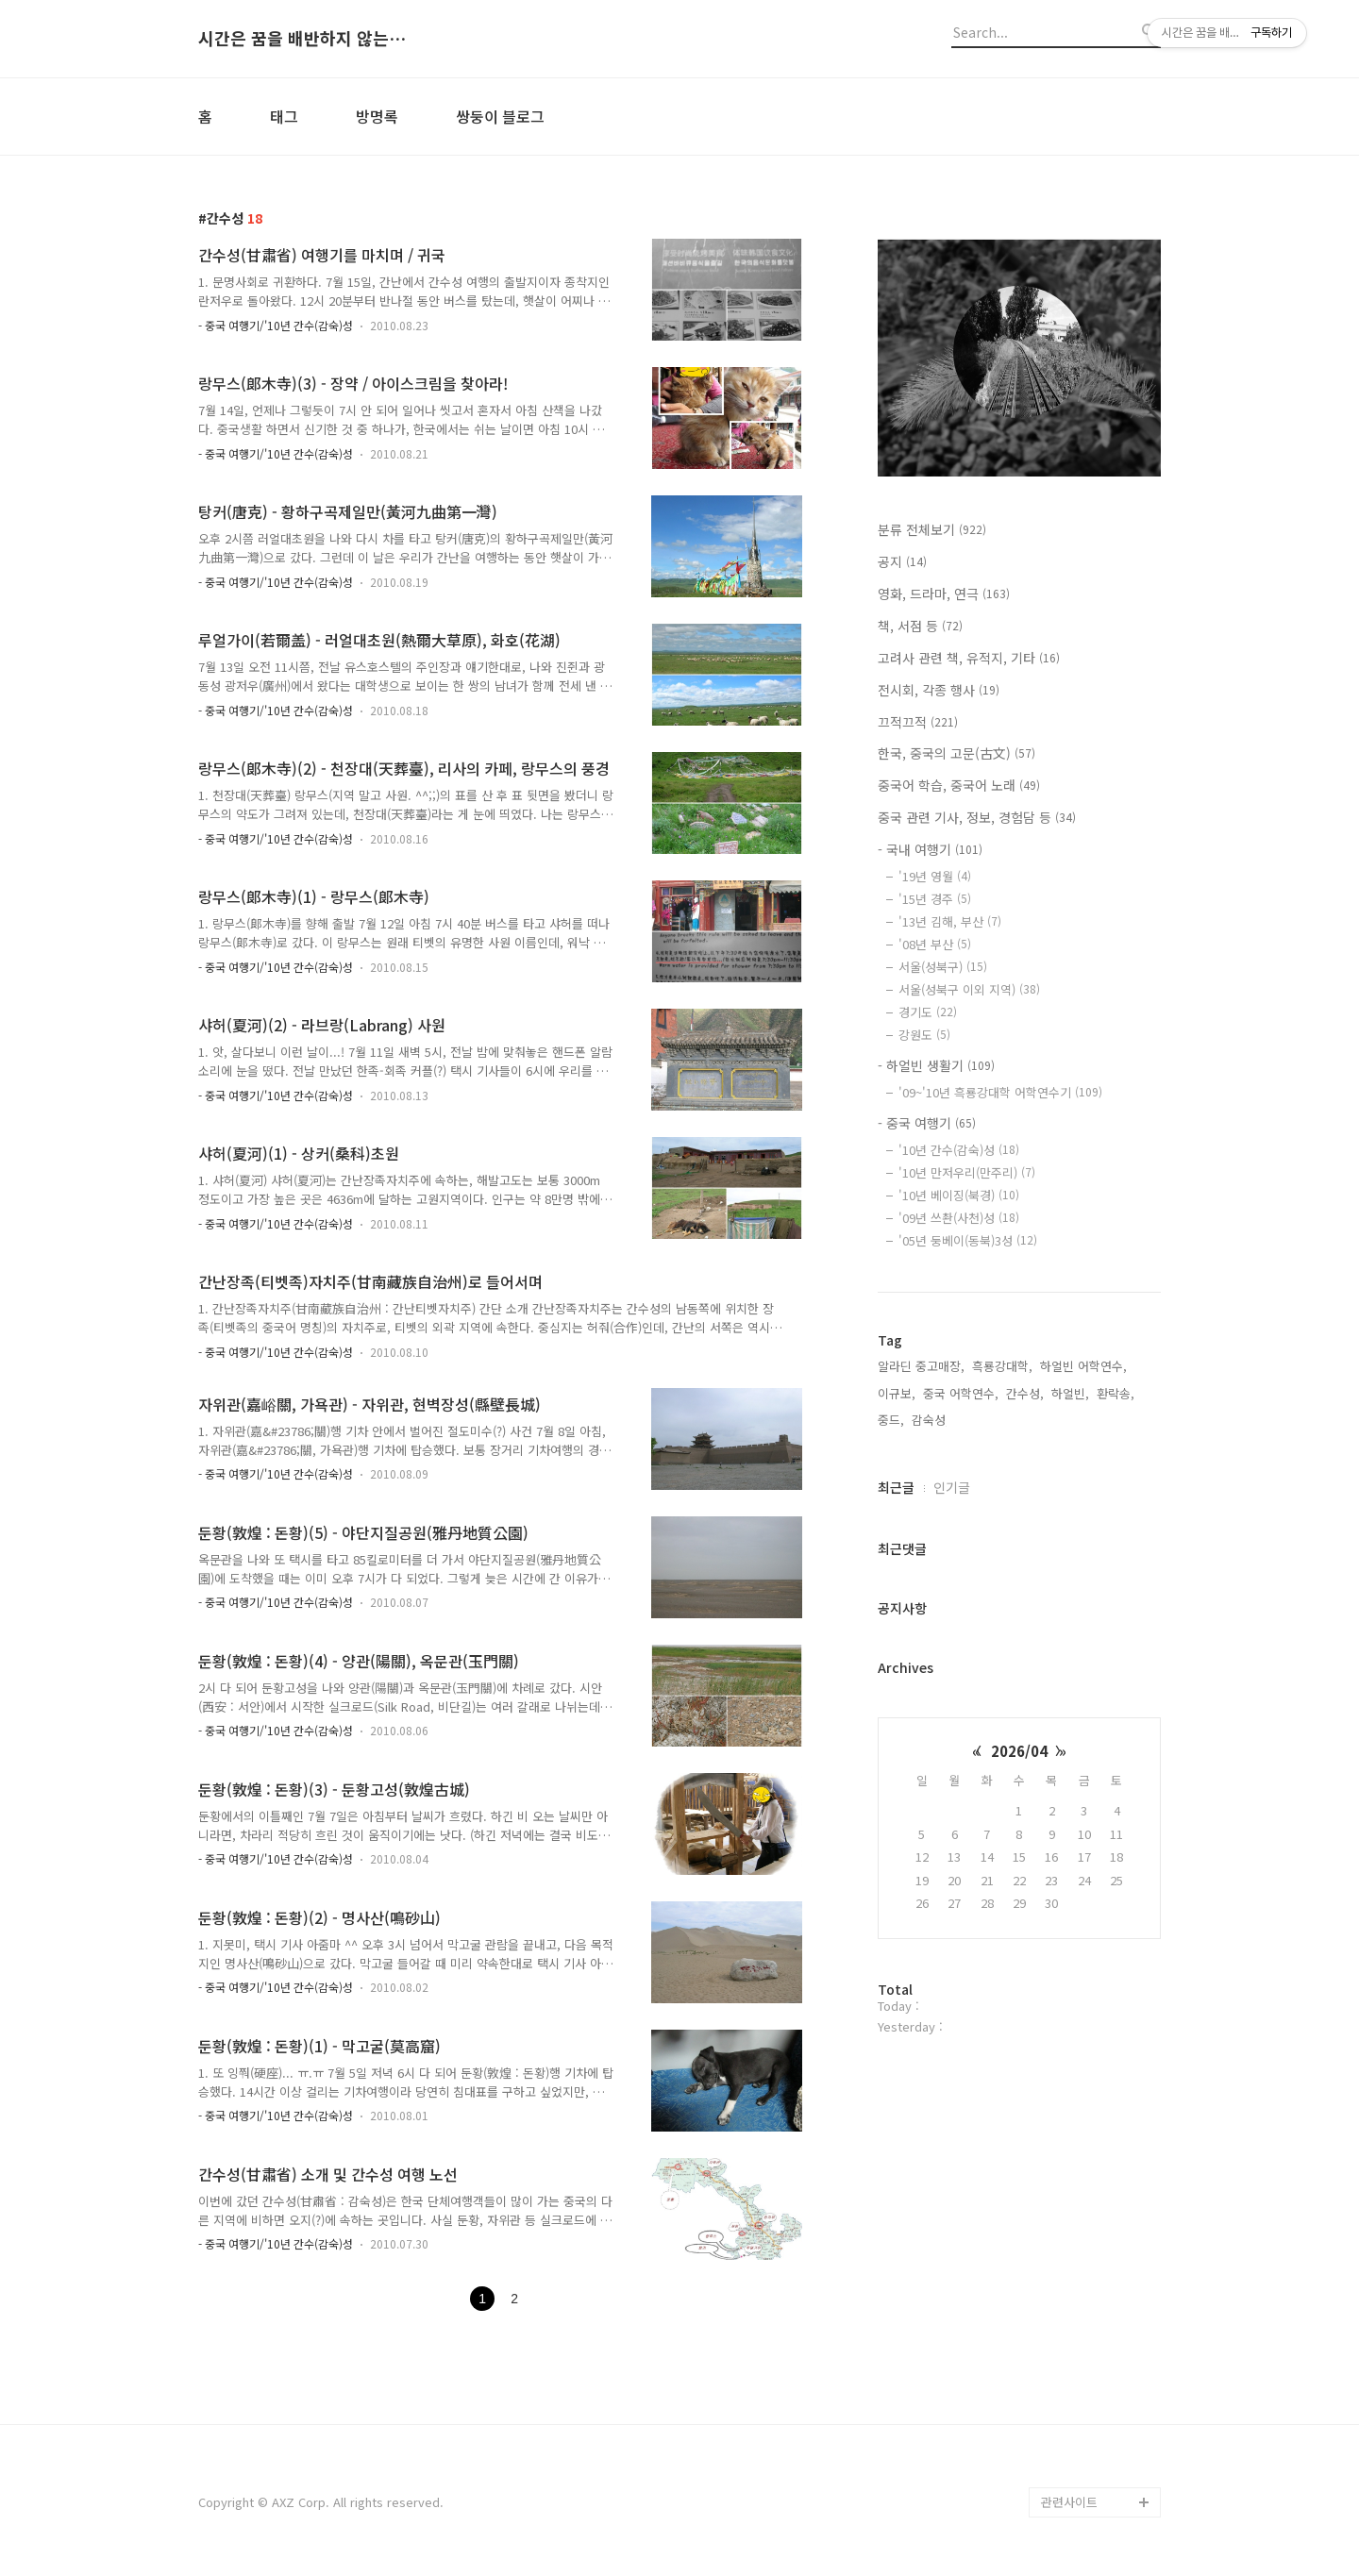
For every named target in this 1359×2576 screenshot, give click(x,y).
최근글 (896, 1487)
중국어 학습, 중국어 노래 (959, 785)
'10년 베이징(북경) (958, 1195)
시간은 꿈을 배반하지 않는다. (302, 38)
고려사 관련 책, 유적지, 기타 (969, 657)
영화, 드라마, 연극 (944, 593)
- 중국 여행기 (927, 1122)
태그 (284, 116)
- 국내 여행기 (930, 849)
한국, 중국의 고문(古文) (956, 753)
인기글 (951, 1487)
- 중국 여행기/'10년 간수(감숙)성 (275, 325)
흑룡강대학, (1002, 1366)
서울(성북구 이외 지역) (969, 989)
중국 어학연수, (960, 1393)
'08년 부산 (934, 944)
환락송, (1115, 1393)
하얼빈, (1070, 1393)
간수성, (1025, 1393)
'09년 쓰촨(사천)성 (958, 1218)
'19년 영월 (934, 876)
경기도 (927, 1012)
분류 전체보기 (932, 529)
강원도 (924, 1035)
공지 (902, 561)
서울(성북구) (942, 967)
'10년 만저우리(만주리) (966, 1172)
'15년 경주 (934, 899)
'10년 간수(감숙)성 (958, 1150)
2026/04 (1019, 1751)
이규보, (896, 1393)
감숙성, (930, 1420)
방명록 (377, 116)
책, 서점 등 (920, 625)
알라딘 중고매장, (921, 1366)
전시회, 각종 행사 (938, 689)
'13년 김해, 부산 (949, 921)
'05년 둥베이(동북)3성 (967, 1240)
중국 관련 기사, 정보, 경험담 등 (977, 817)
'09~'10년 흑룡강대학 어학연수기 (1000, 1092)
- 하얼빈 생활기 (936, 1065)
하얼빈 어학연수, (1083, 1366)
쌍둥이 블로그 (500, 116)
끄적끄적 (918, 721)
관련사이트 (1069, 2502)
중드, (891, 1420)
